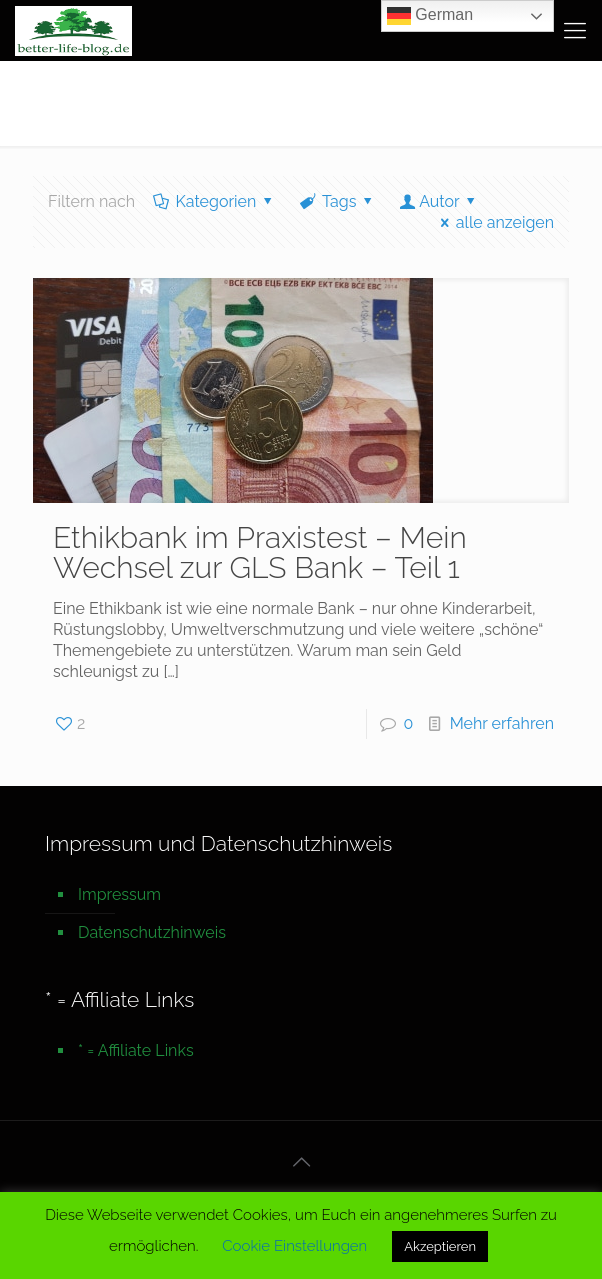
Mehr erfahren (502, 723)
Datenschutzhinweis (152, 932)
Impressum (119, 894)
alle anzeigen (493, 222)
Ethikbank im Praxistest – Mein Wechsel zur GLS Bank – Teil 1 (260, 552)
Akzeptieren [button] (440, 1246)
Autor (439, 201)
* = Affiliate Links (136, 1050)
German (430, 16)
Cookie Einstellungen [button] (294, 1246)
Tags (338, 201)
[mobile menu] (575, 30)
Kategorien (214, 201)
